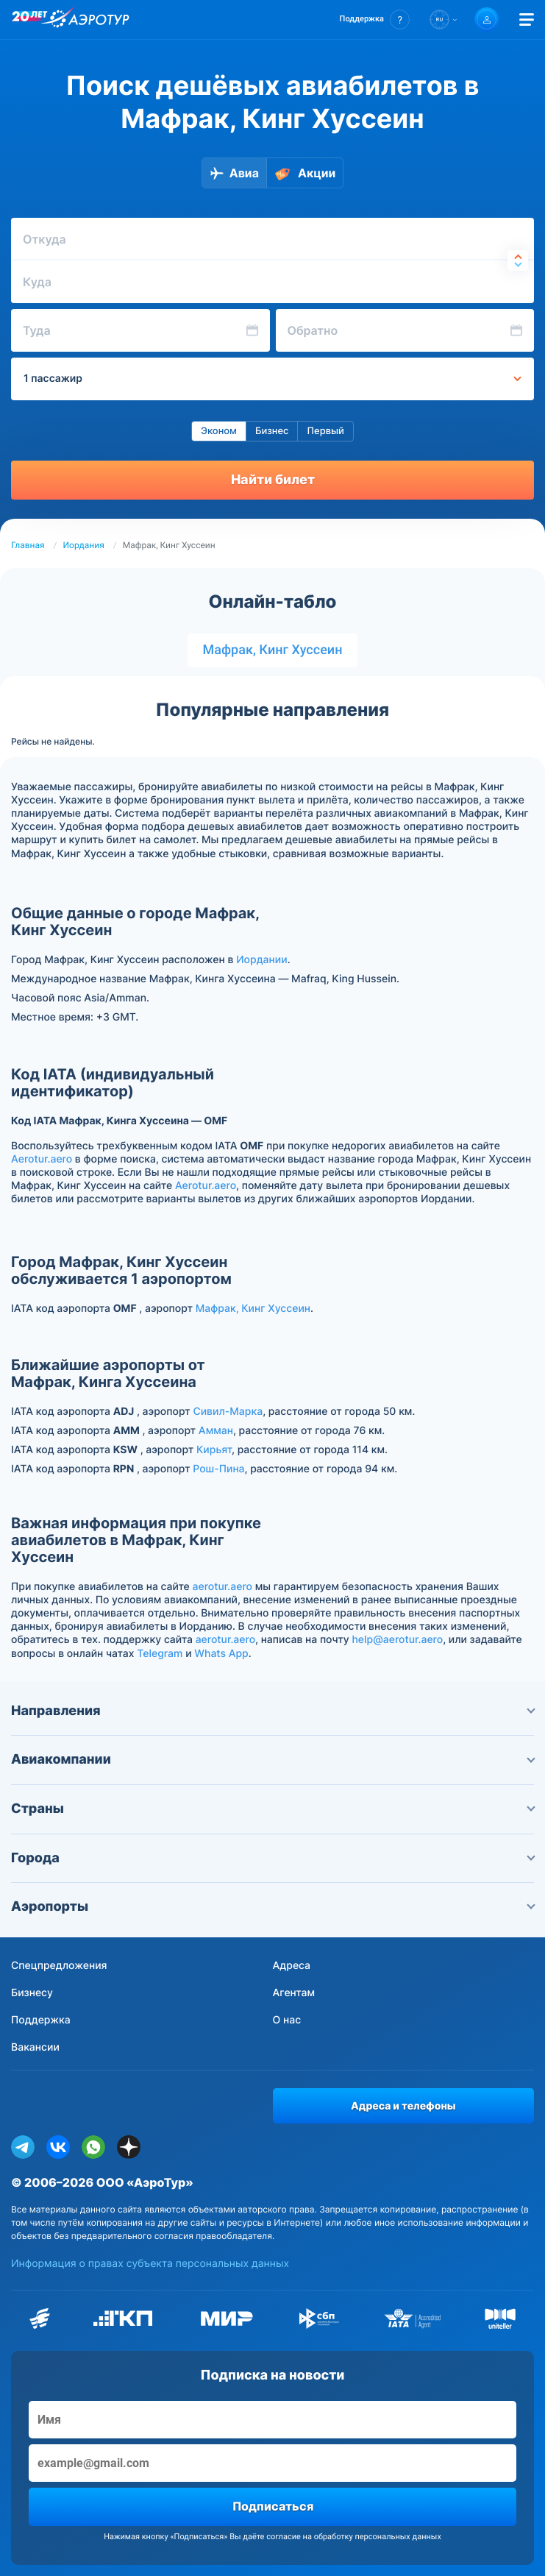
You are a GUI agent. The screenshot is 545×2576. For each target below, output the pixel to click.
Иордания (83, 545)
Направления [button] (272, 1711)
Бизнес (272, 431)
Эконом (219, 431)
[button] (375, 19)
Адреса (292, 1965)
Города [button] (272, 1858)
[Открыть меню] (526, 19)
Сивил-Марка (228, 1411)
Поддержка (41, 2020)
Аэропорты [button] (272, 1907)
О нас (287, 2020)
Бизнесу (32, 1993)
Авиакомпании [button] (272, 1759)
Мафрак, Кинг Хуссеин (272, 650)
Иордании (262, 960)
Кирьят (214, 1450)
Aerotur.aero (41, 1159)
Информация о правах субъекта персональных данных (150, 2263)
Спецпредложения (59, 1965)
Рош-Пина (218, 1469)
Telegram (159, 1653)
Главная (28, 545)
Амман (216, 1430)
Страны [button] (272, 1809)
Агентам (294, 1993)
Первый (325, 431)
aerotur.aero (222, 1586)
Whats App (221, 1653)
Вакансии (35, 2047)
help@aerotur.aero (397, 1639)
